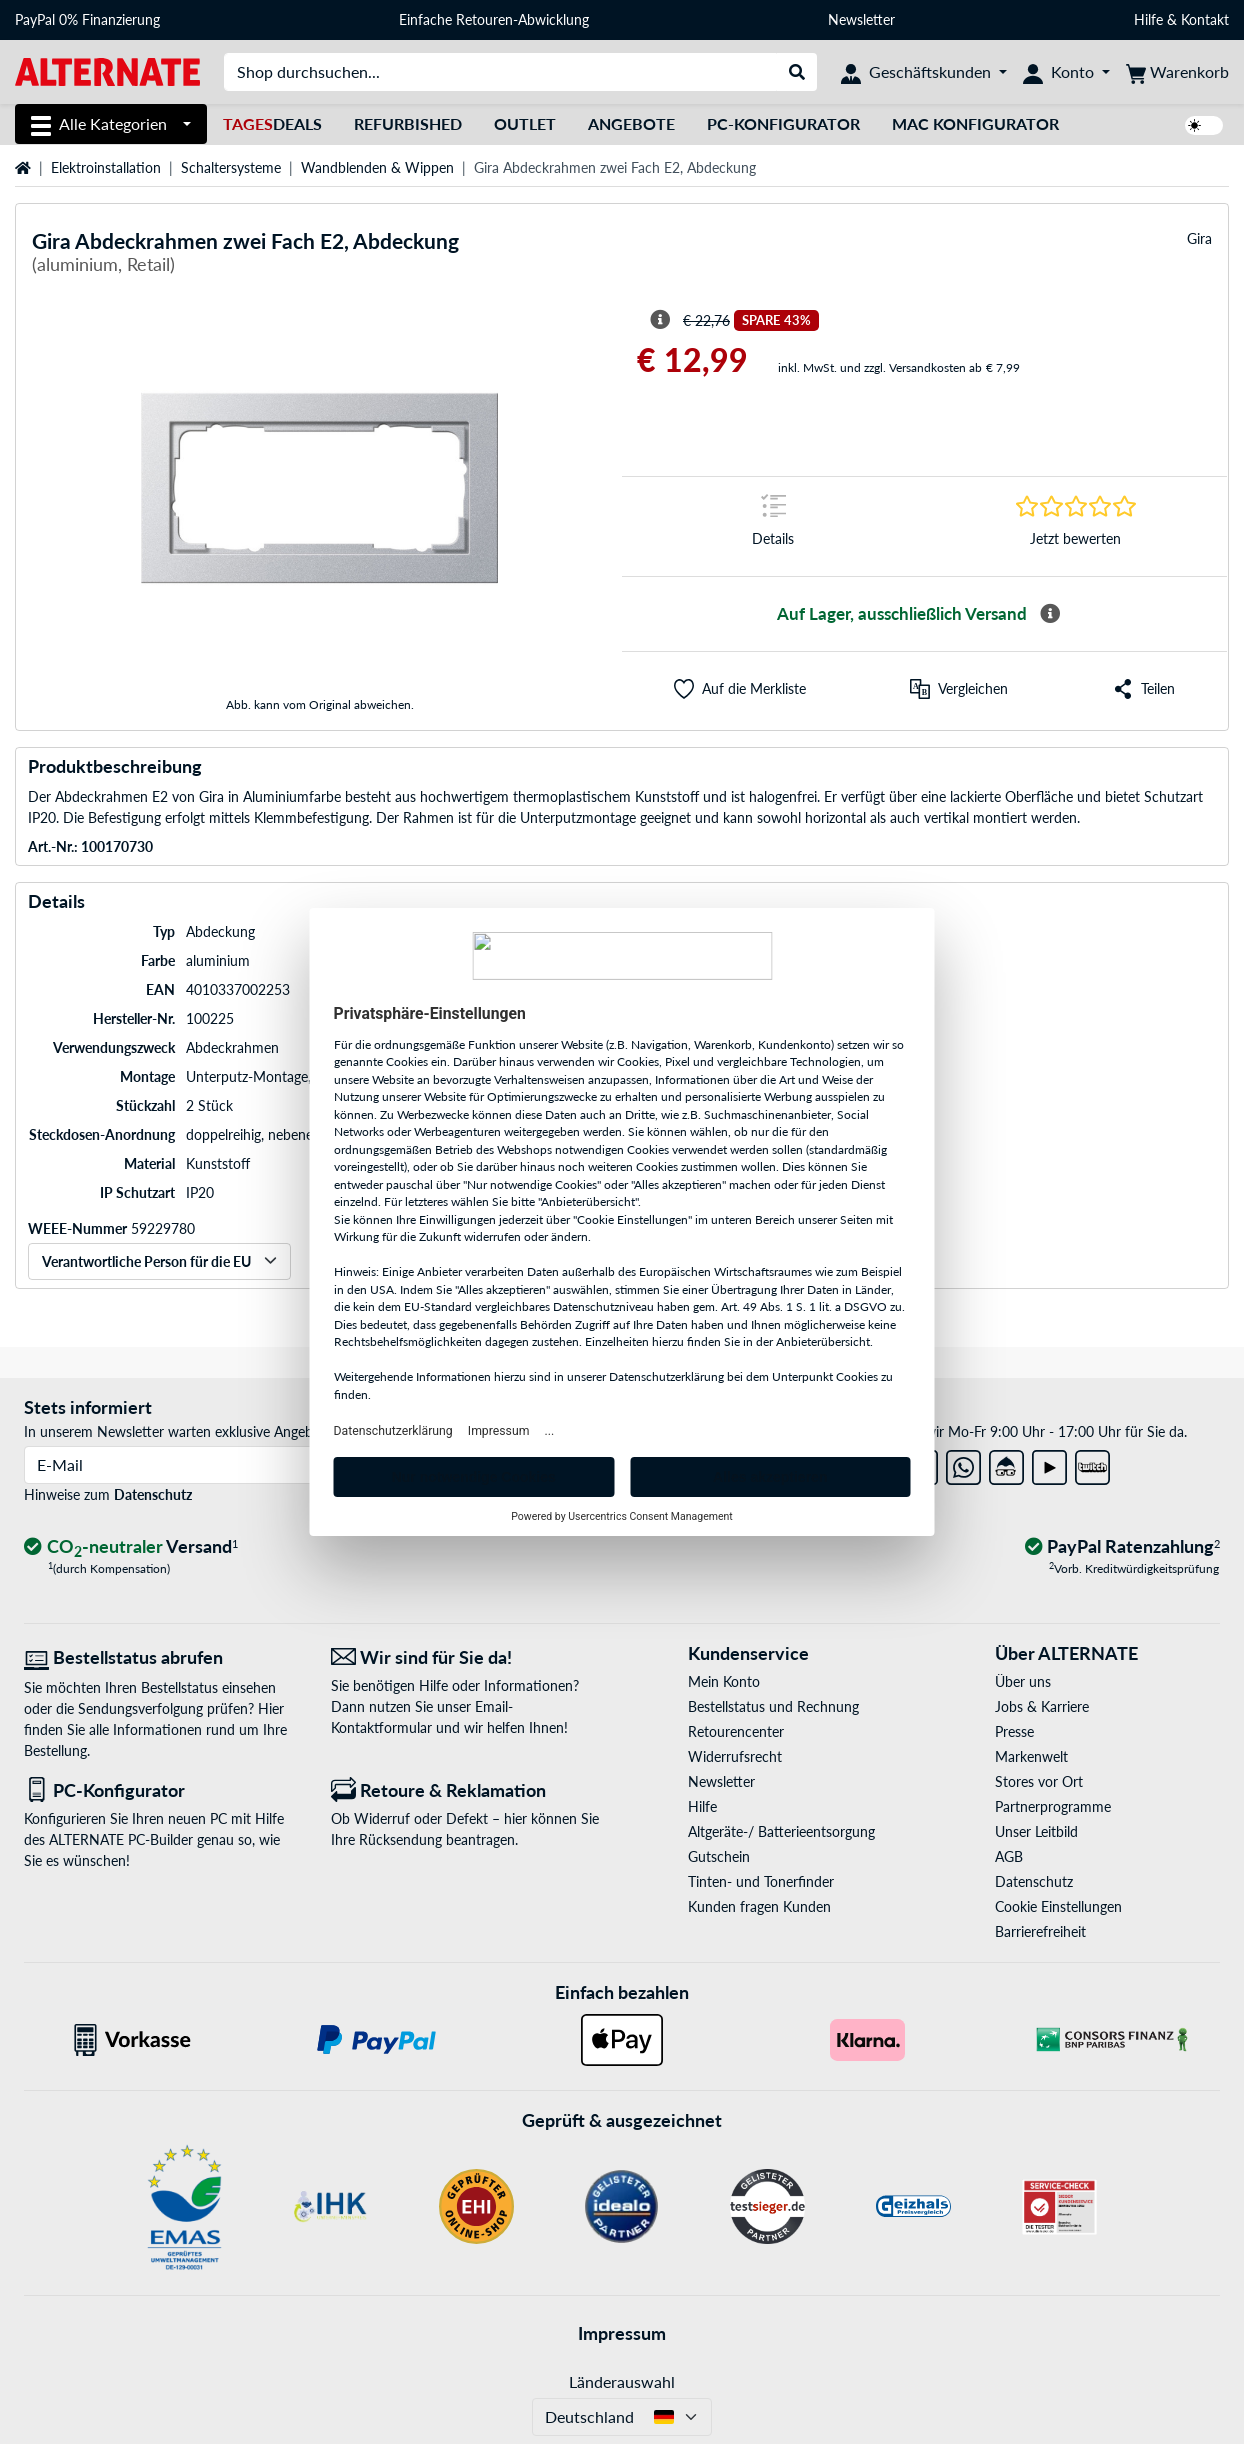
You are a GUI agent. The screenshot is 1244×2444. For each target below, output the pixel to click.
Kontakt (1205, 19)
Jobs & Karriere (1042, 1706)
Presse (1014, 1731)
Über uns (1023, 1681)
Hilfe (1148, 19)
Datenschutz (153, 1494)
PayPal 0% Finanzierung (87, 19)
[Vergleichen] (959, 689)
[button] (740, 689)
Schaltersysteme (231, 167)
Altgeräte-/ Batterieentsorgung (781, 1831)
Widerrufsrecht (735, 1756)
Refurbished (408, 123)
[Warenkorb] (1177, 72)
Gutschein (719, 1856)
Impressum (622, 2333)
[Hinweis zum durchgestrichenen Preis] (660, 320)
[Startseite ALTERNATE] (107, 70)
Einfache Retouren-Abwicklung (494, 19)
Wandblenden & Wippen (377, 167)
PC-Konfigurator (783, 123)
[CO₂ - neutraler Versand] (131, 1547)
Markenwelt (1031, 1756)
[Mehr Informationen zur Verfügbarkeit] (1050, 614)
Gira (1199, 238)
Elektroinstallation (106, 167)
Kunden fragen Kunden (759, 1906)
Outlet (525, 123)
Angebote (631, 123)
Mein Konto (724, 1681)
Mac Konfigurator (975, 123)
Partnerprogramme (1053, 1806)
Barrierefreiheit (1040, 1931)
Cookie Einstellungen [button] (1058, 1906)
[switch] (1204, 125)
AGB (1009, 1856)
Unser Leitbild (1036, 1831)
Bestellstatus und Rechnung (773, 1706)
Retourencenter (736, 1731)
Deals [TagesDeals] (272, 123)
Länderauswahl (622, 2381)
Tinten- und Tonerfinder (761, 1881)
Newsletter (861, 19)
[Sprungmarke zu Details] (773, 526)
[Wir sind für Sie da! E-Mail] (469, 1657)
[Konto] (1066, 72)
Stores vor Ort (1039, 1781)
